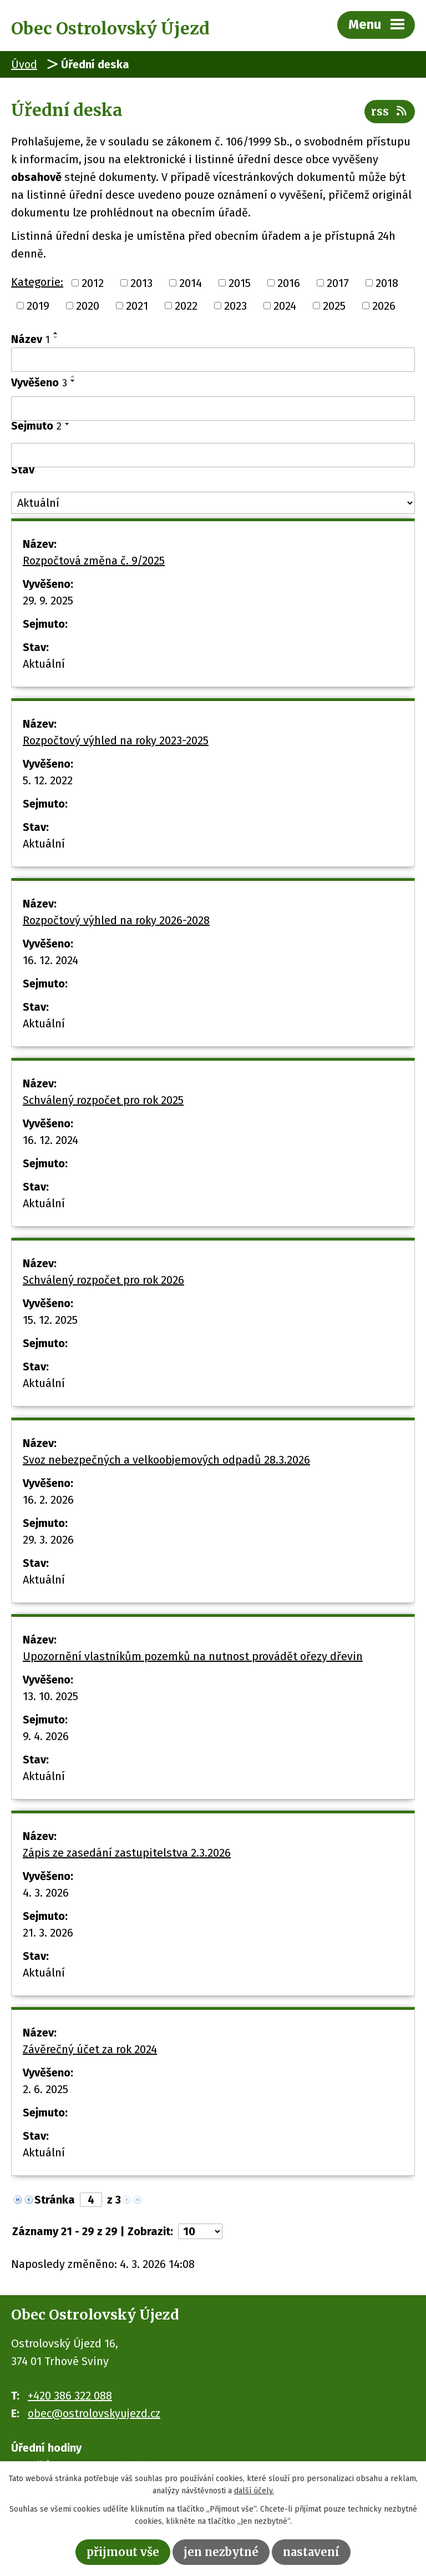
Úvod (24, 64)
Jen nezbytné (221, 2552)
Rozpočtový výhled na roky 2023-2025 (116, 740)
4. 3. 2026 (46, 1892)
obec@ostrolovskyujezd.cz (94, 2413)
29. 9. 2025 (48, 600)
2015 (240, 282)
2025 (334, 305)
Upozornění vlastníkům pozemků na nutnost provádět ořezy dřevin (193, 1656)
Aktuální (44, 664)
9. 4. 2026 (46, 1736)
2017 (338, 282)
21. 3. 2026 (48, 1932)
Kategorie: (37, 282)
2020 (87, 305)
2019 (38, 305)
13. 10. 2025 (50, 1696)
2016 (288, 282)
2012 (93, 282)
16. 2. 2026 (48, 1499)
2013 (141, 282)
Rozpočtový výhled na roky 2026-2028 (116, 920)
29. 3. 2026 (48, 1539)
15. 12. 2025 (50, 1320)
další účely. (254, 2491)
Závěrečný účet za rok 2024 (90, 2049)
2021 (137, 305)
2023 (235, 305)
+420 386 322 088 (70, 2395)
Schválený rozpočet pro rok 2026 (103, 1280)
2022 (186, 305)
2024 (284, 305)
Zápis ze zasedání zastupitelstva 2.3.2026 (127, 1852)
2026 (383, 305)
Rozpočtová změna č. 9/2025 (94, 560)
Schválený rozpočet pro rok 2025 (103, 1100)
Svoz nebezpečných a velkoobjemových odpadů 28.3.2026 (166, 1459)
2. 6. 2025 (45, 2089)
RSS (389, 111)
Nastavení (311, 2552)
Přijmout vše (123, 2552)
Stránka (54, 2199)
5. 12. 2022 (48, 780)
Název (30, 339)
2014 (190, 282)
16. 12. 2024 (50, 960)
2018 (387, 282)
